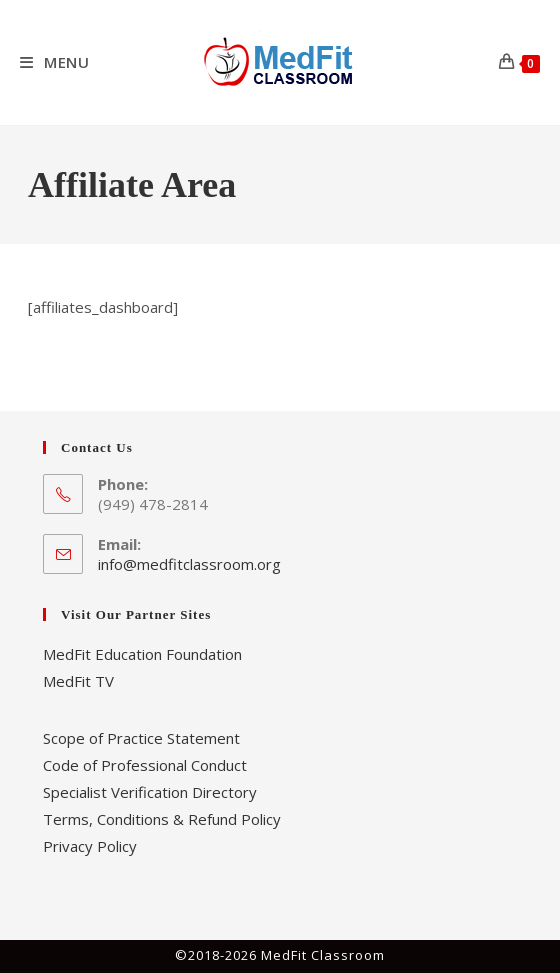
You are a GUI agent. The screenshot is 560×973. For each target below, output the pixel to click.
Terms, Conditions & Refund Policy (162, 819)
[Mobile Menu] (55, 62)
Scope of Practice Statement (141, 738)
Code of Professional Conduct (145, 765)
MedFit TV (78, 681)
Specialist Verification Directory (150, 792)
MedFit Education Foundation (142, 654)
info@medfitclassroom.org (189, 564)
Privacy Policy (90, 846)
